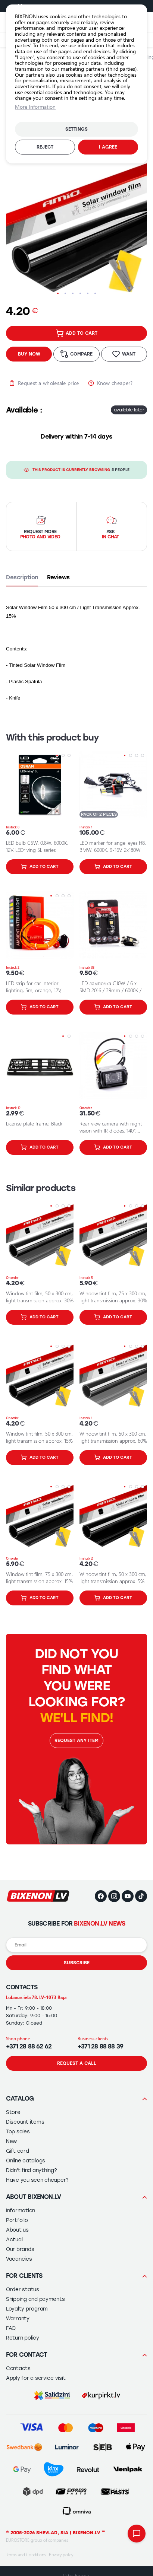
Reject (45, 147)
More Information (35, 107)
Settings (76, 129)
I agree (108, 147)
